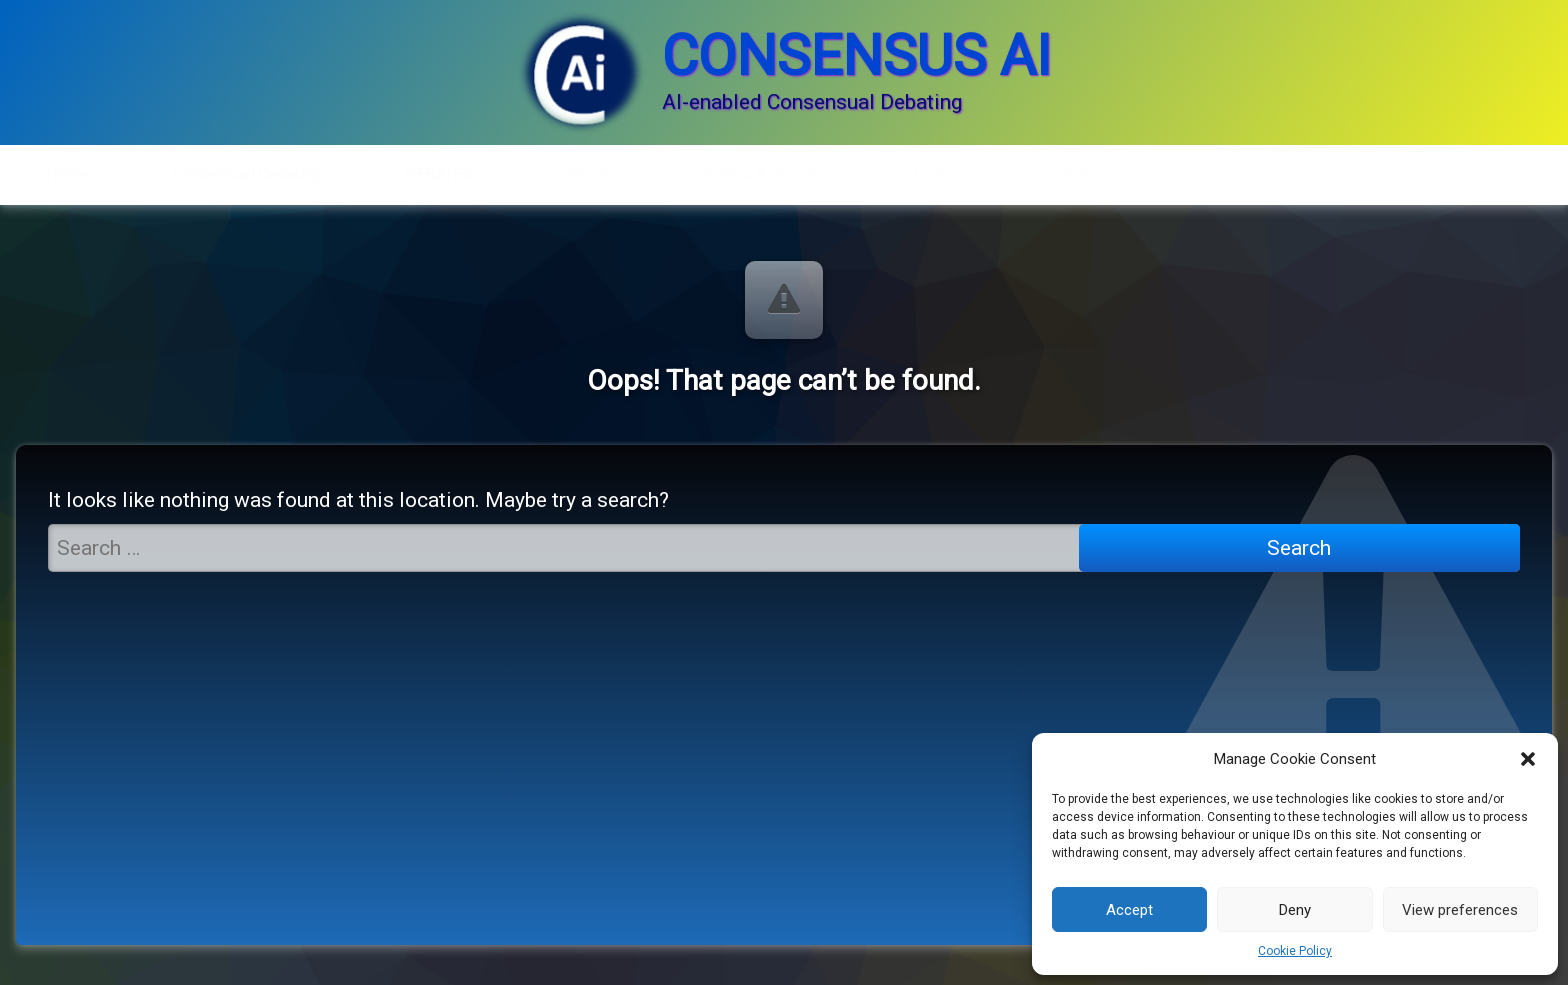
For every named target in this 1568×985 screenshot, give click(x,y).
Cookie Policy (1295, 951)
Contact (1062, 168)
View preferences (1460, 910)
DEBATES (438, 168)
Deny (1295, 910)
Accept (1129, 910)
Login (932, 168)
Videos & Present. (765, 168)
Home (67, 168)
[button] (1528, 759)
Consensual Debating (246, 168)
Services (587, 168)
